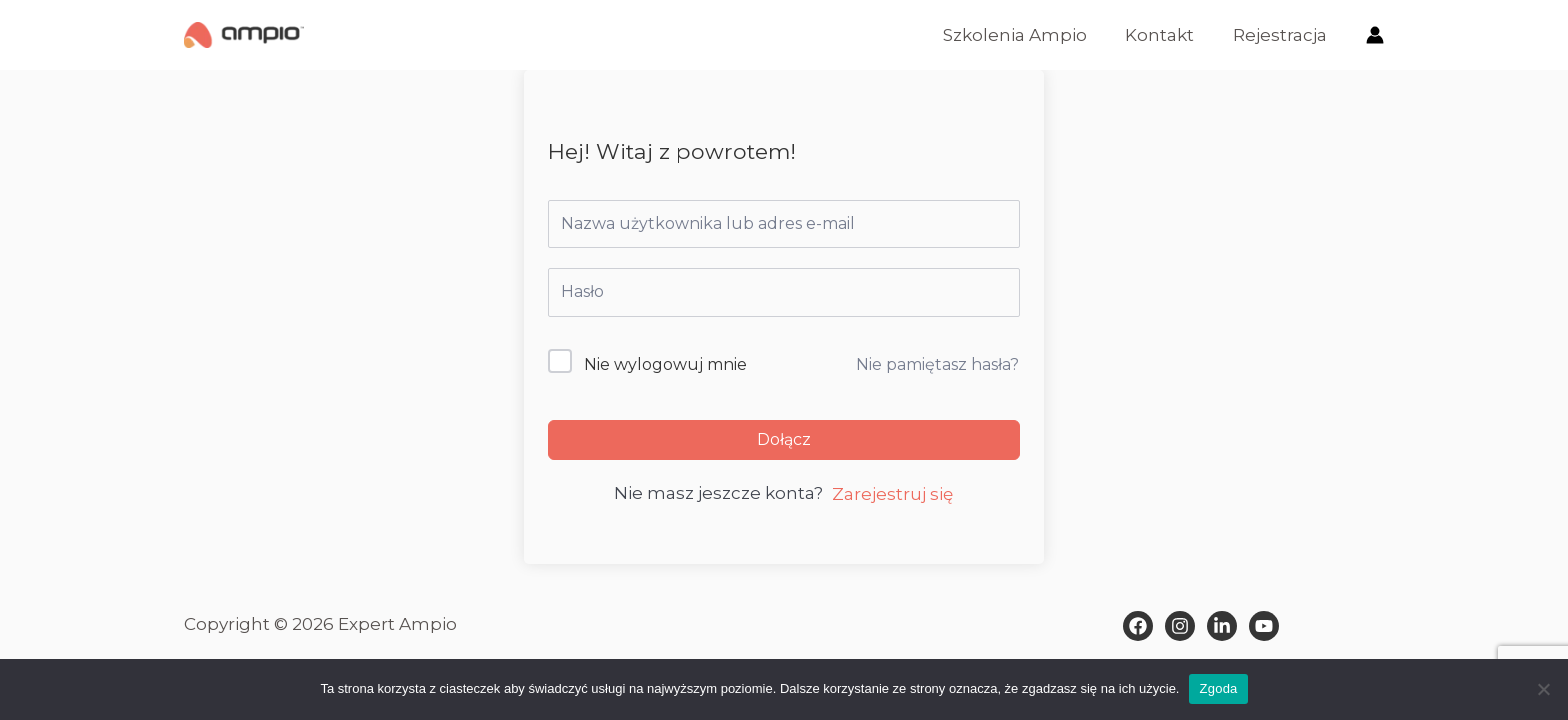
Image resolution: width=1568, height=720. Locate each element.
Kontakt (1166, 35)
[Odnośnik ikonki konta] (1375, 35)
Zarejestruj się (892, 494)
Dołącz (784, 439)
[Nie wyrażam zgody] (1543, 689)
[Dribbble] (1222, 626)
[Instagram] (1180, 626)
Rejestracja (1282, 35)
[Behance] (1264, 626)
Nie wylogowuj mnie (665, 364)
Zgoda (1218, 688)
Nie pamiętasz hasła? (937, 364)
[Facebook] (1138, 626)
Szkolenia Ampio (1026, 35)
